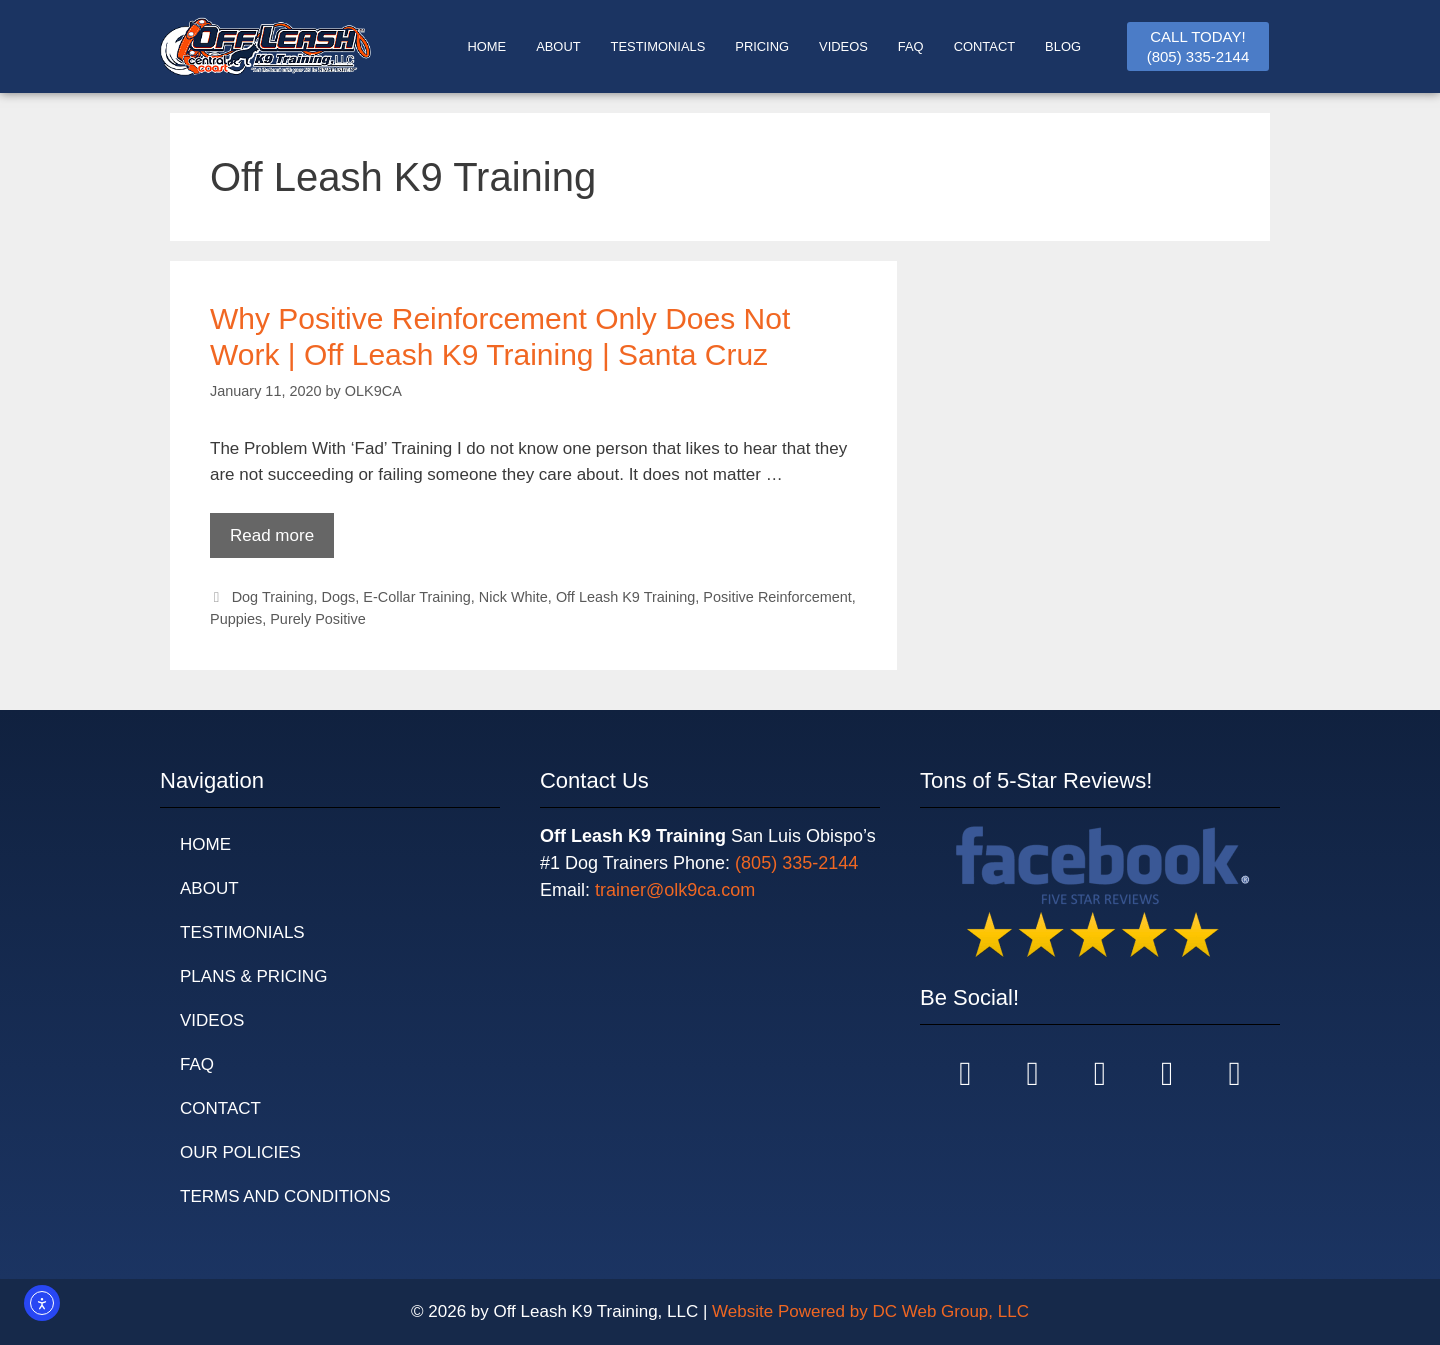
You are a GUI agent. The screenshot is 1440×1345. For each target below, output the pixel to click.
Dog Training (273, 597)
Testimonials (242, 932)
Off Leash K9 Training (625, 597)
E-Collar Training (417, 597)
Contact (220, 1108)
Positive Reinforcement (777, 597)
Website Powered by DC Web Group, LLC (870, 1311)
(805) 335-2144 (796, 863)
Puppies (236, 619)
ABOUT (558, 46)
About (209, 888)
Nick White (513, 597)
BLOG (1063, 46)
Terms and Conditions (285, 1196)
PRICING (762, 46)
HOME (486, 46)
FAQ (911, 46)
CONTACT (984, 46)
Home (205, 844)
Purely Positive (318, 619)
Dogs (339, 597)
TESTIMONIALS (658, 46)
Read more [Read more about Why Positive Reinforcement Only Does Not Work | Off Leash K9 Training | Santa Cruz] (272, 535)
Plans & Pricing (253, 976)
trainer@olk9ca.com (675, 890)
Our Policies (240, 1152)
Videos (843, 46)
